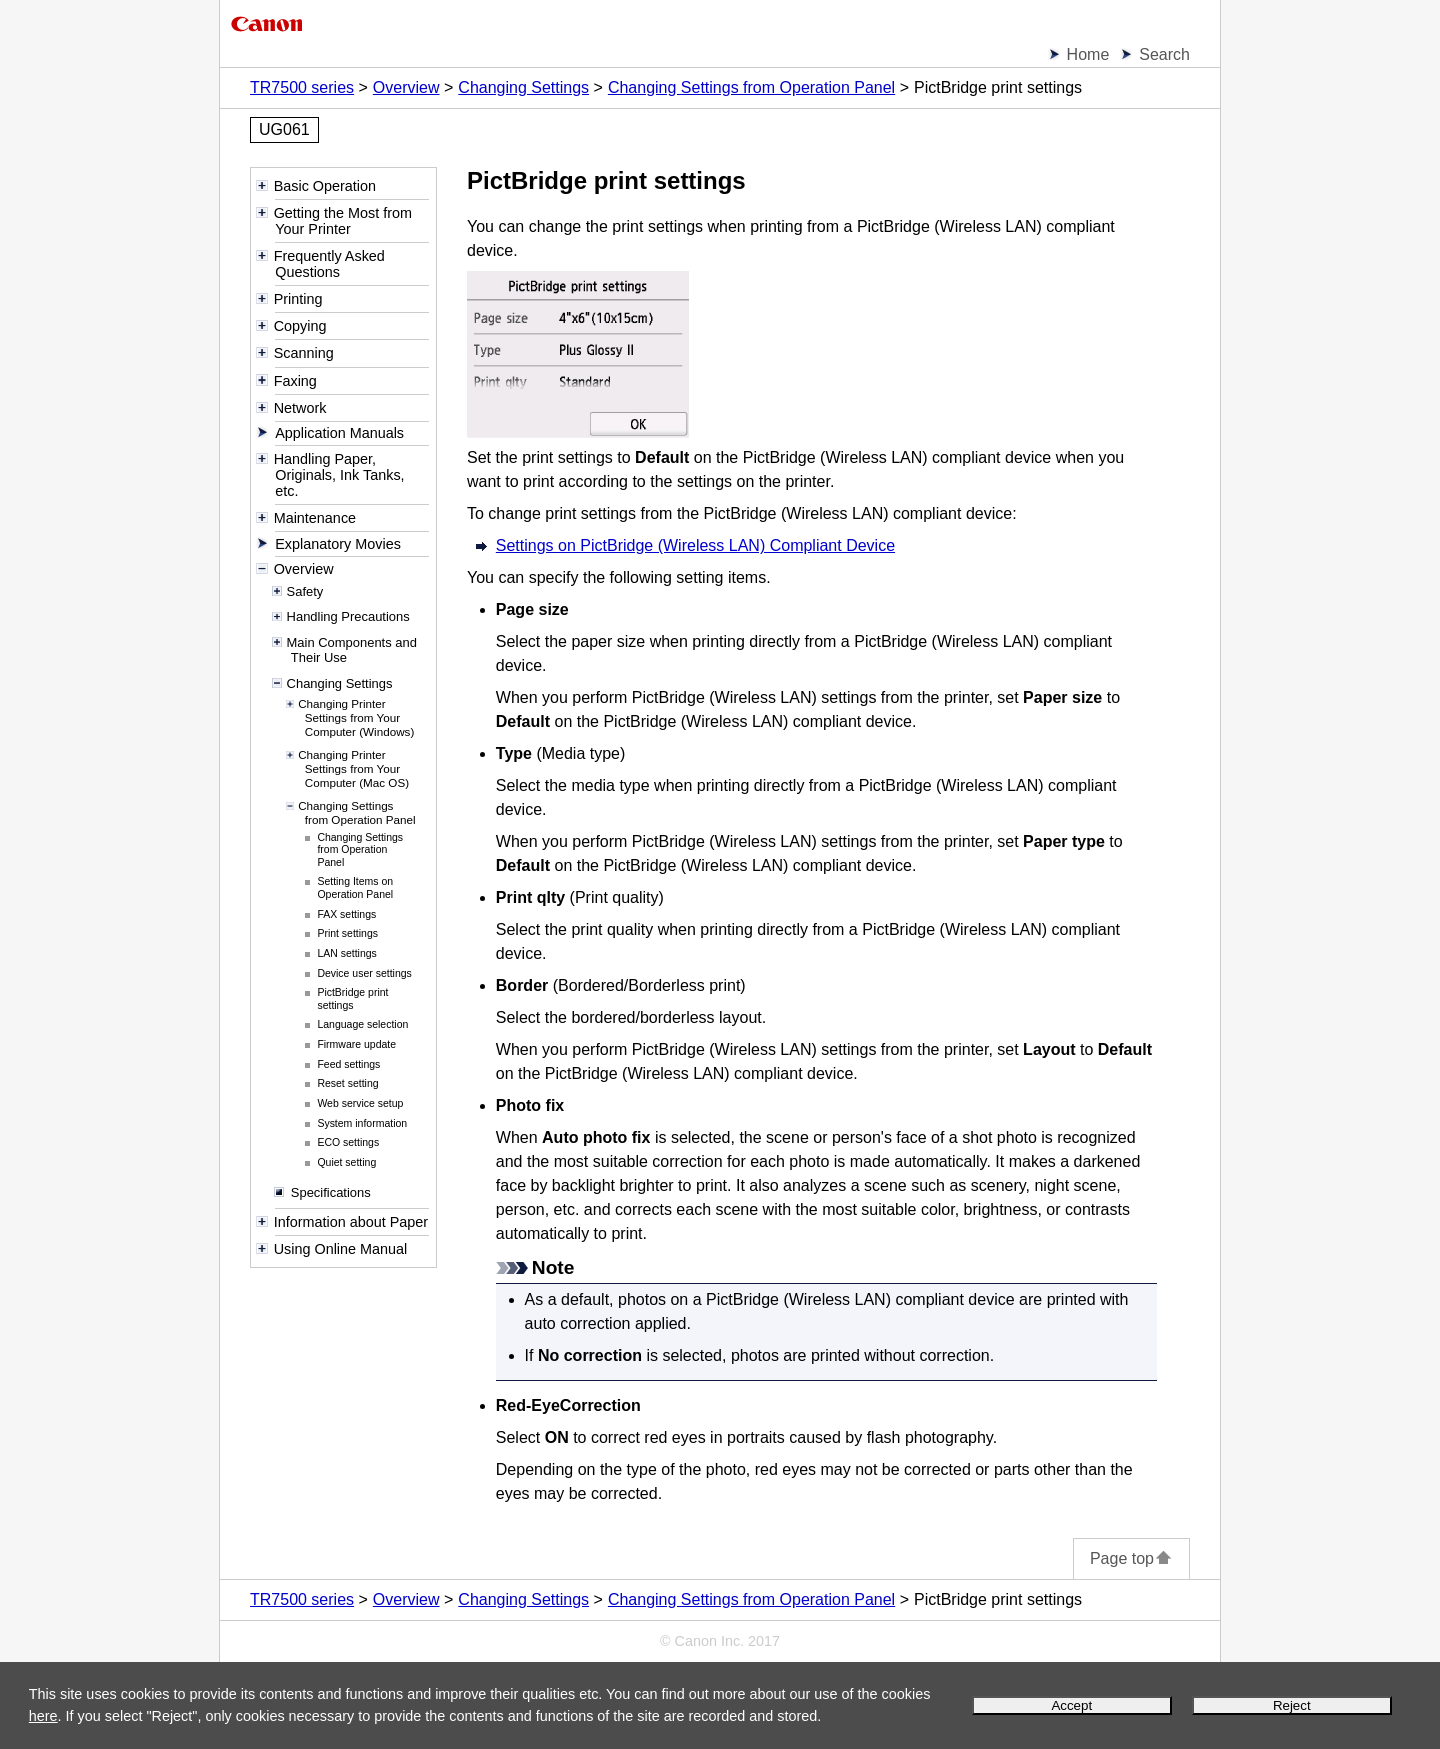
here (43, 1716)
